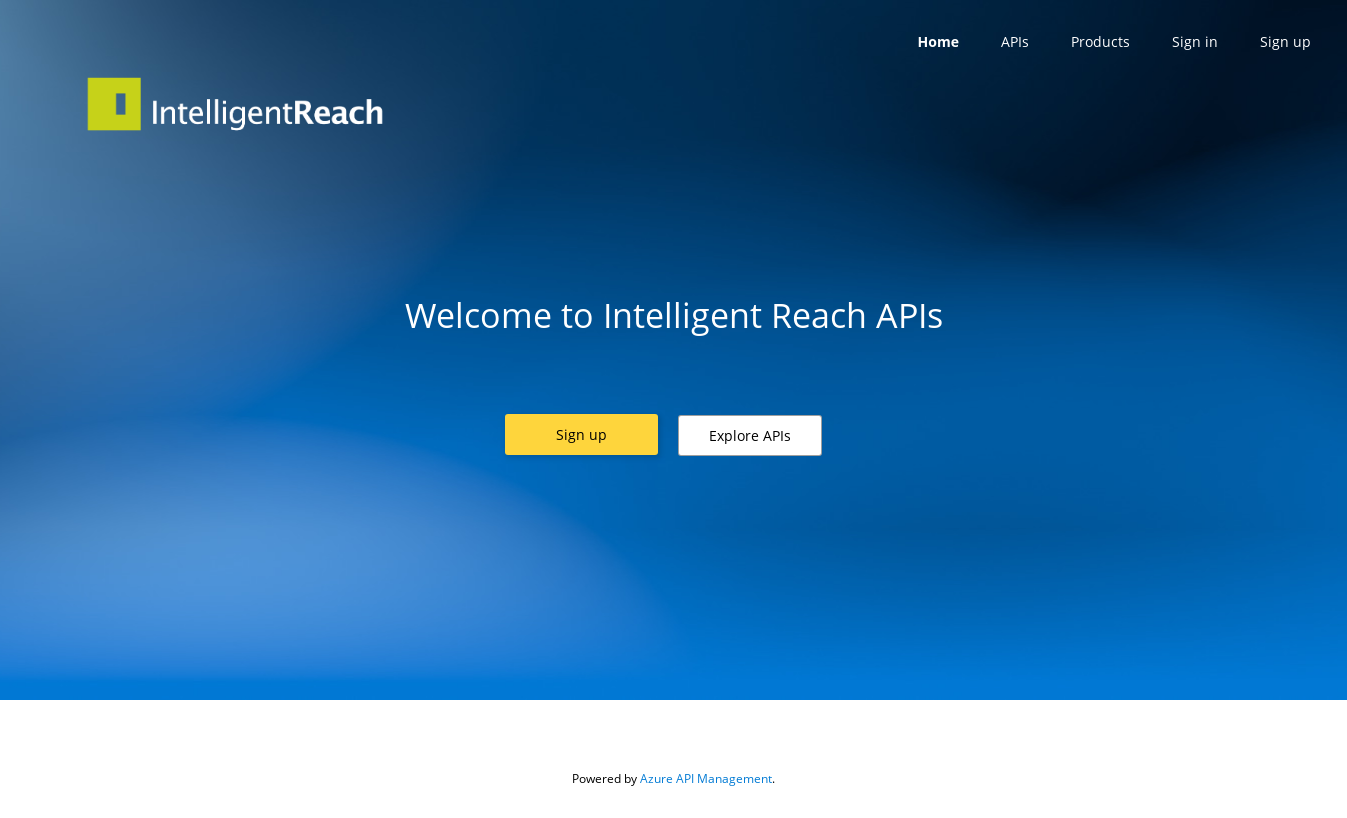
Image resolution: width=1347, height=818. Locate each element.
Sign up (1285, 41)
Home (938, 41)
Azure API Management (706, 778)
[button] (581, 434)
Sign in (1195, 41)
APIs (1015, 41)
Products (1100, 41)
